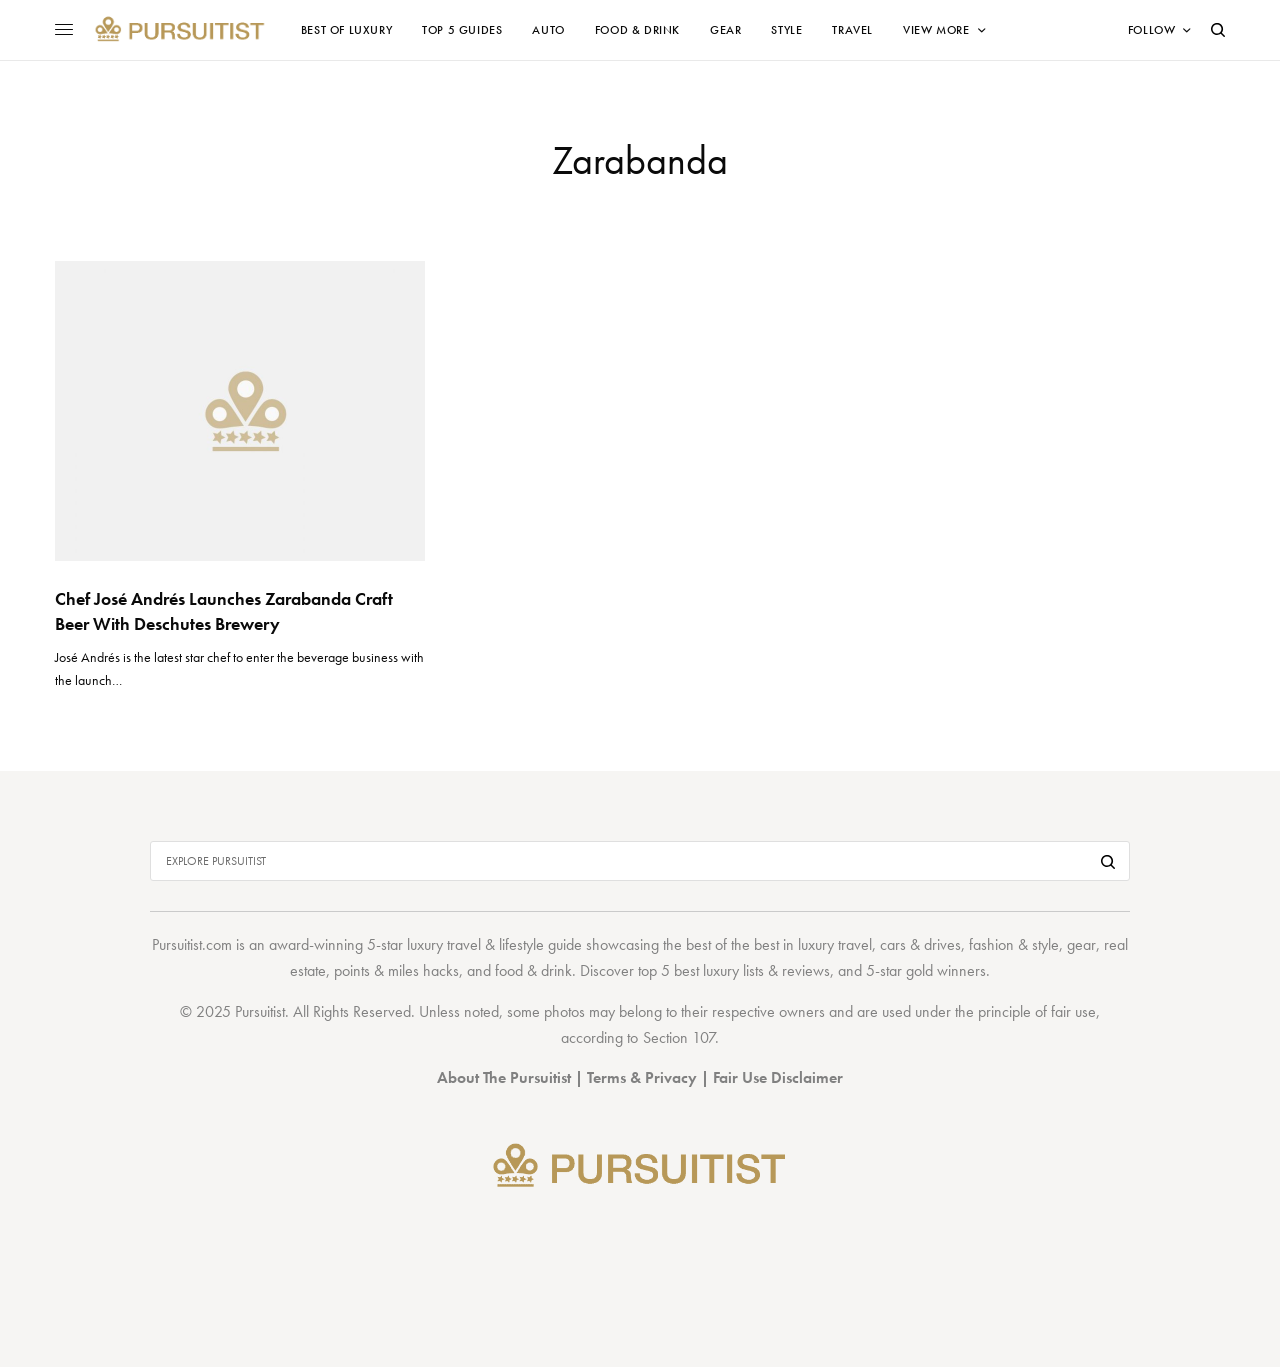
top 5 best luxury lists (701, 970)
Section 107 (679, 1037)
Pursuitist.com (192, 944)
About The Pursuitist (504, 1077)
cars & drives (920, 944)
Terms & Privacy (642, 1077)
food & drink (533, 970)
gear (1081, 944)
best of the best (732, 944)
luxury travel (835, 944)
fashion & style (1014, 944)
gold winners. (948, 970)
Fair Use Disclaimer (778, 1077)
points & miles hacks (396, 970)
